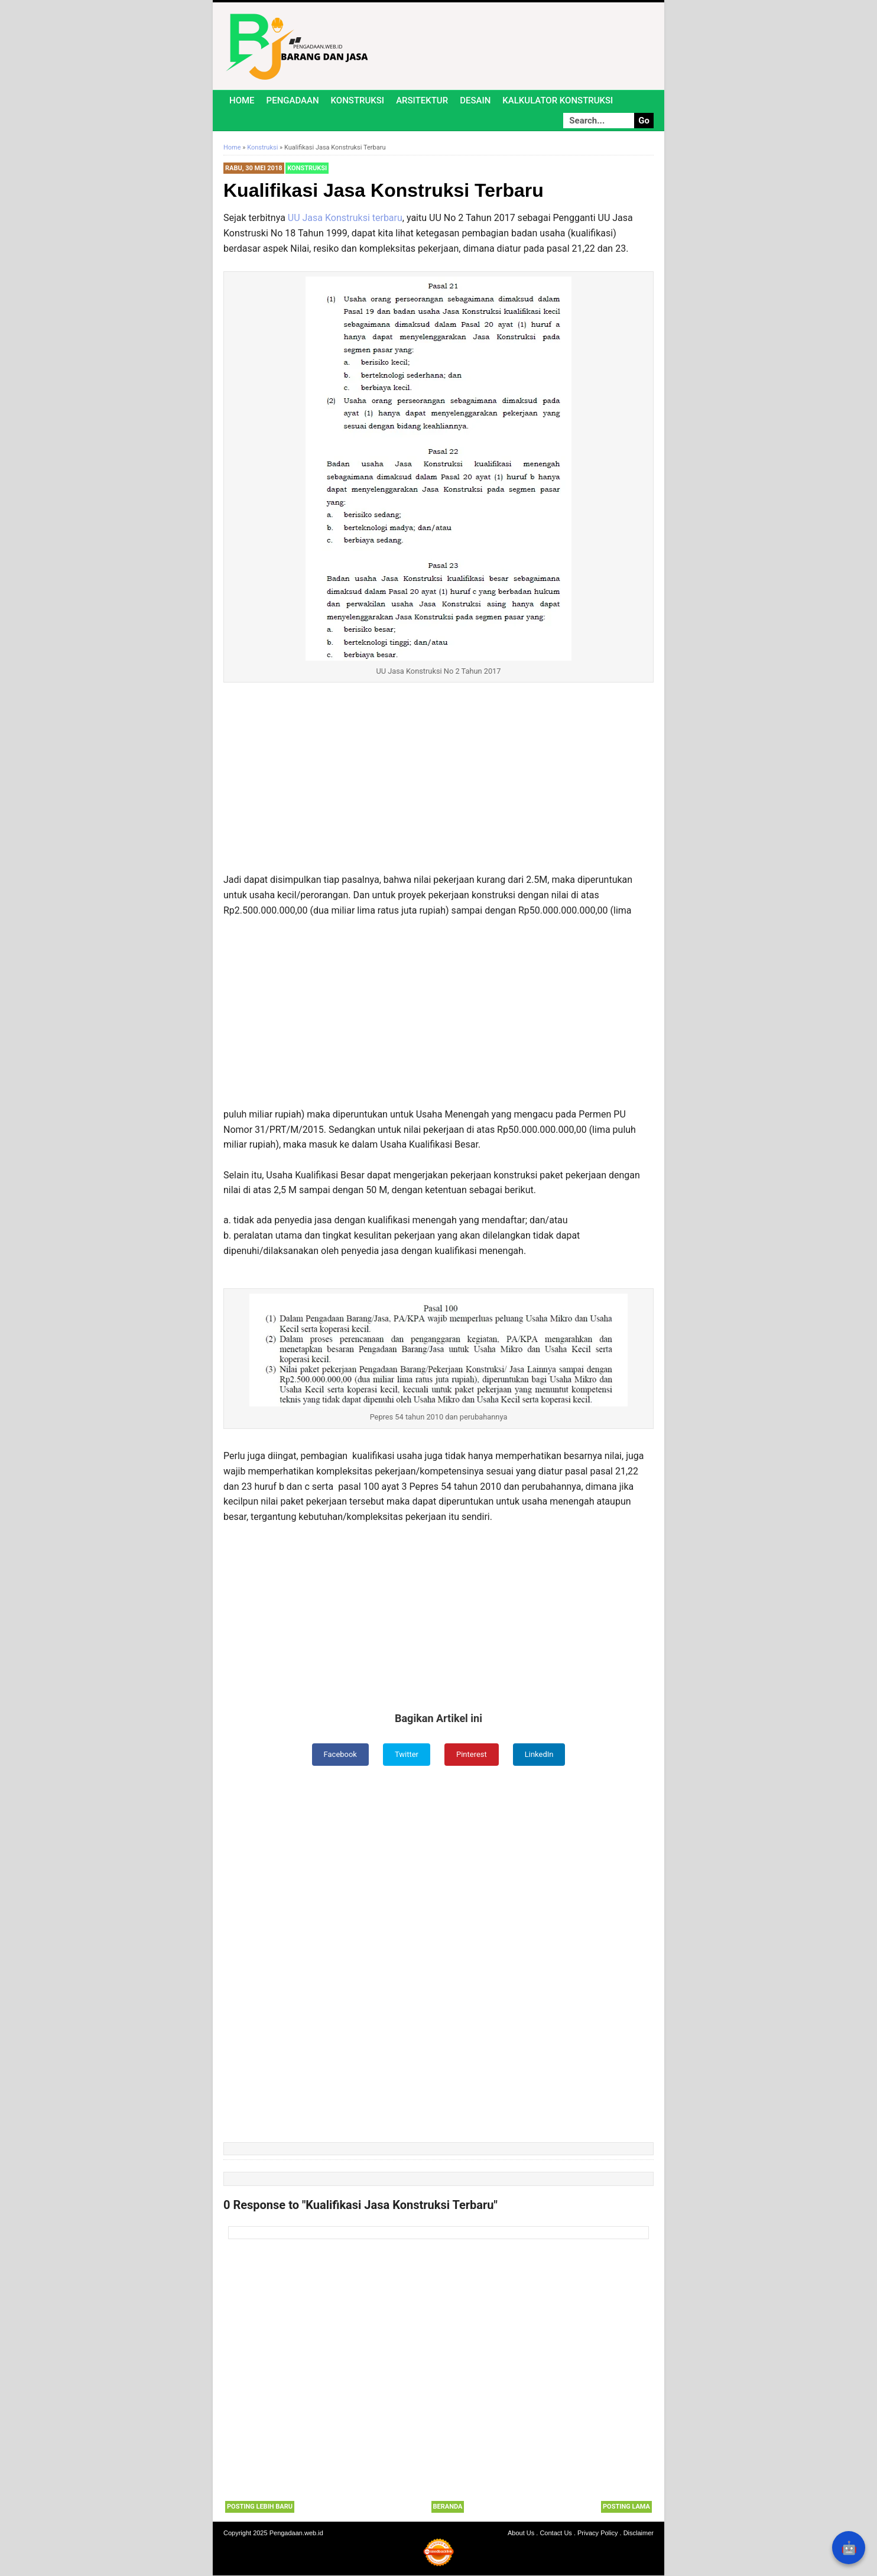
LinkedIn (542, 1754)
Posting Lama (626, 2508)
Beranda (448, 2508)
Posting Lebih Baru (260, 2508)
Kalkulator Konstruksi (557, 100)
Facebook (337, 1754)
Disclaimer (638, 2533)
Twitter (405, 1754)
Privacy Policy (597, 2533)
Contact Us (555, 2533)
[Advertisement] (438, 785)
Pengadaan (293, 100)
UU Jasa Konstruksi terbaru (345, 217)
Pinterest (472, 1754)
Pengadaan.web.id (296, 2533)
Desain (475, 100)
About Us (521, 2533)
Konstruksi (358, 100)
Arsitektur (422, 100)
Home (242, 100)
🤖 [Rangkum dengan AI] (849, 2548)
